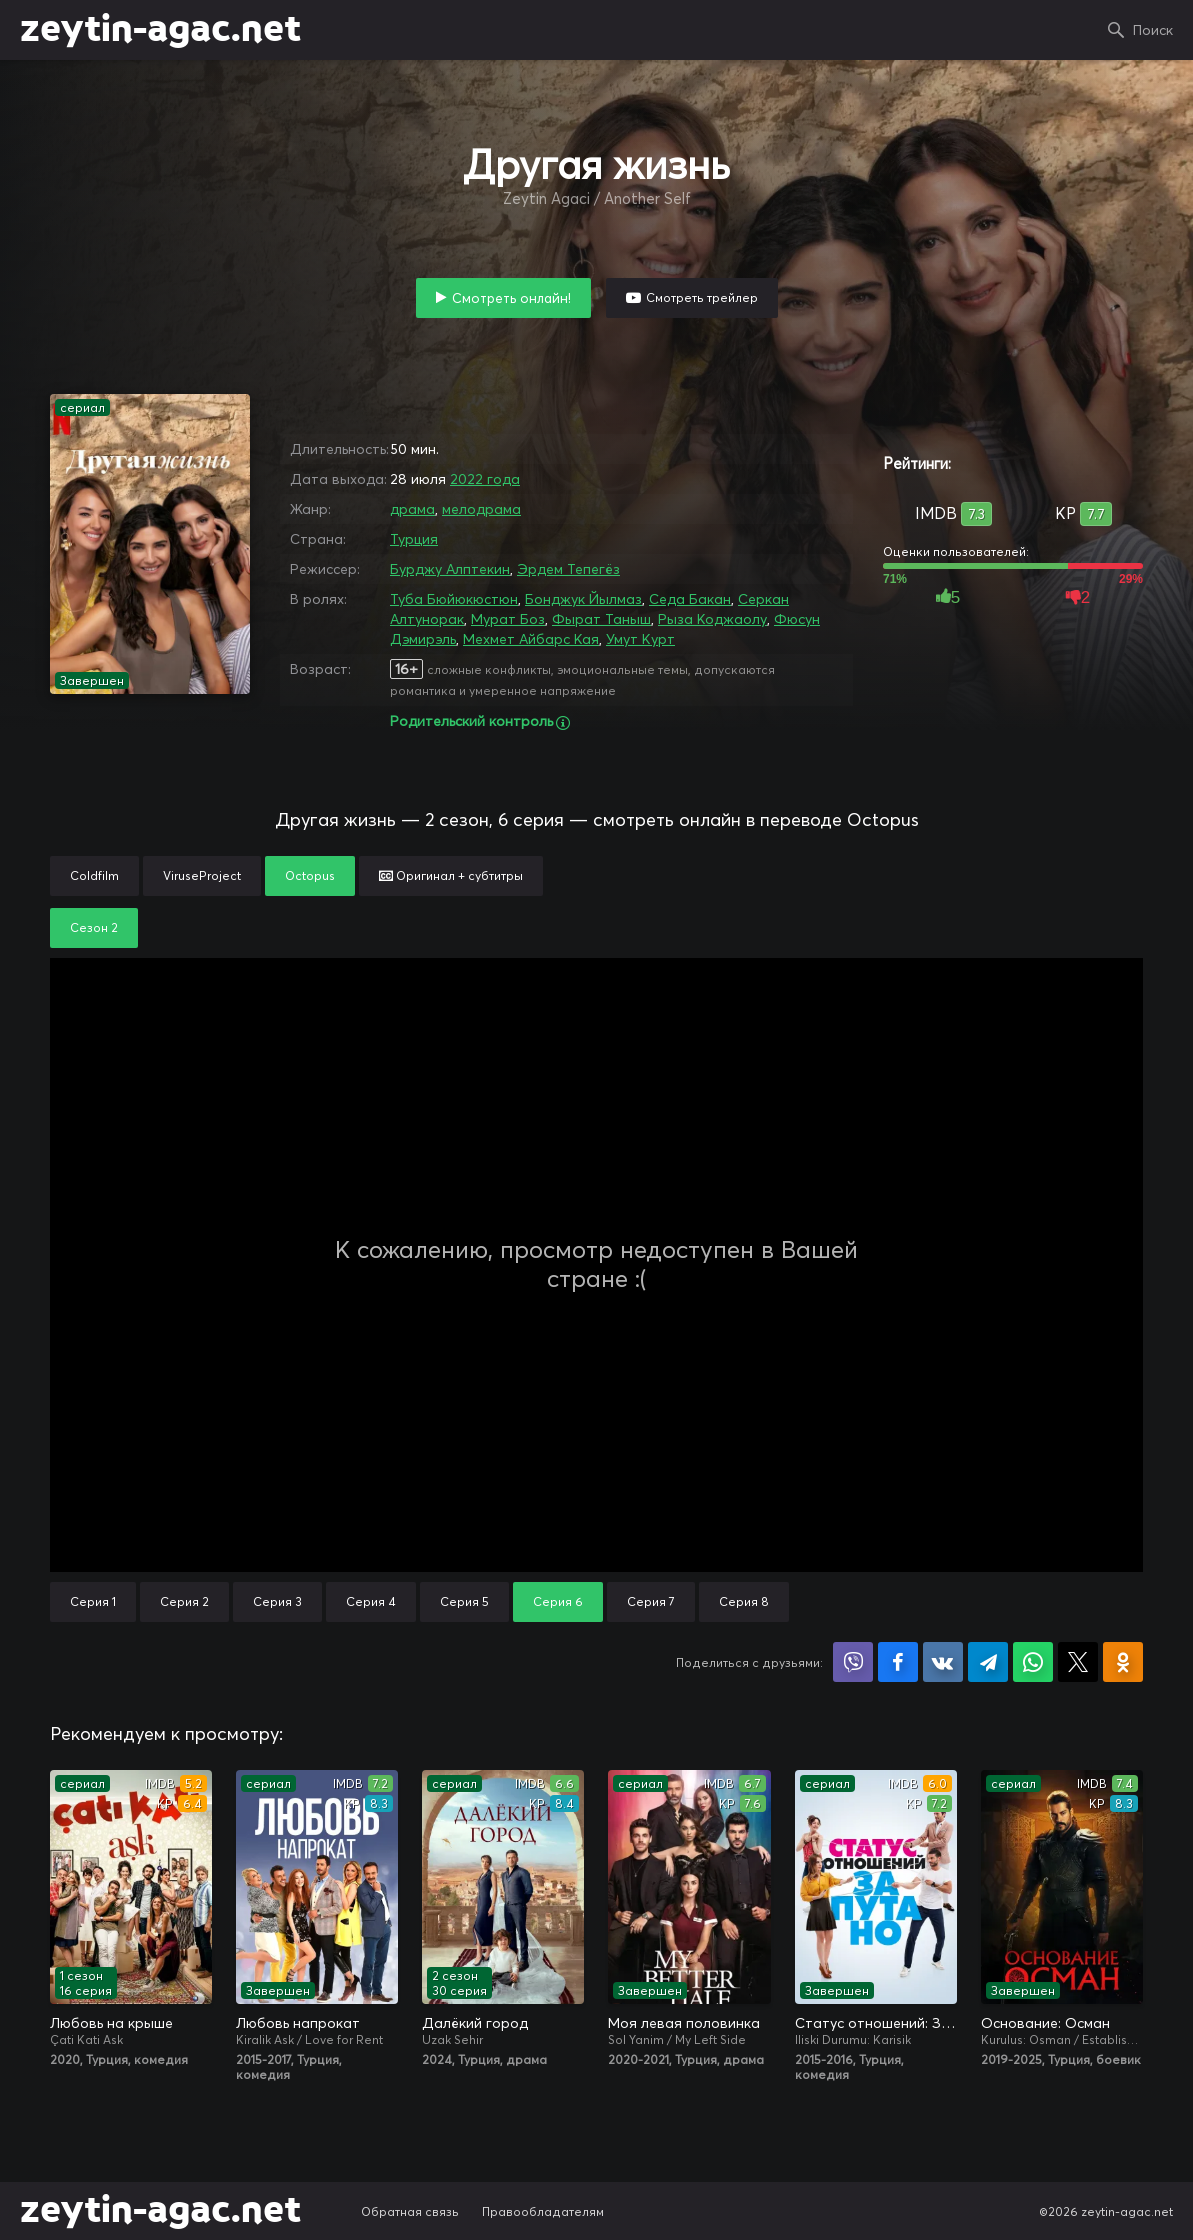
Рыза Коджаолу (712, 619)
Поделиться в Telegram (988, 1662)
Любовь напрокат (298, 2023)
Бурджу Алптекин (450, 569)
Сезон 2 (94, 927)
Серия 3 (277, 1601)
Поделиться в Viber (853, 1662)
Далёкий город (475, 2023)
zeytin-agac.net (160, 30)
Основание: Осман (1045, 2023)
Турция (414, 539)
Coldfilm (94, 875)
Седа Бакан (690, 599)
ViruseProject (202, 875)
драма (412, 509)
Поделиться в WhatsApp (1033, 1662)
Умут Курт (640, 639)
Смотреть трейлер (702, 297)
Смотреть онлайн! (511, 298)
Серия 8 (744, 1601)
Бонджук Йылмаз (583, 599)
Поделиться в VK (943, 1662)
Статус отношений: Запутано (876, 2023)
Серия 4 (371, 1601)
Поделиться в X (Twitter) (1078, 1662)
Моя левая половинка (684, 2023)
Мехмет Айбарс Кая (531, 639)
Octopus (310, 875)
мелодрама (481, 509)
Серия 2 (184, 1601)
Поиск (1153, 30)
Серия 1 (93, 1601)
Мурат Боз (508, 619)
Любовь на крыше (111, 2023)
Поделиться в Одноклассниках (1123, 1662)
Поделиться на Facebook (898, 1662)
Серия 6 (558, 1601)
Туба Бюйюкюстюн (454, 599)
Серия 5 (464, 1601)
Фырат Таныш (601, 619)
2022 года (485, 479)
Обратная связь (410, 2211)
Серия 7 (651, 1601)
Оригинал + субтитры (451, 875)
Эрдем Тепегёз (568, 569)
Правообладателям (543, 2211)
